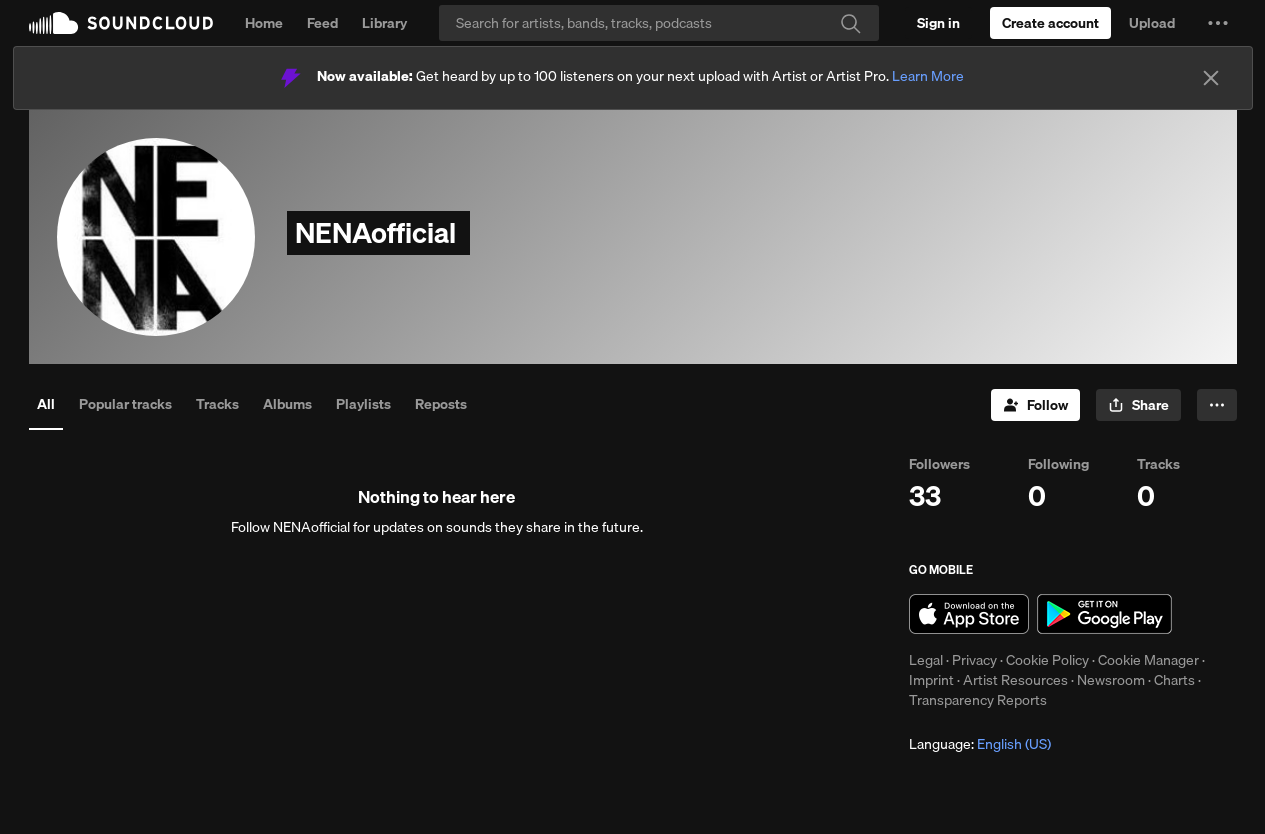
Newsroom (1111, 680)
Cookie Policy (1047, 660)
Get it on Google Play (1104, 614)
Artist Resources (1015, 680)
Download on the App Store (969, 614)
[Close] (1211, 78)
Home (264, 23)
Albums (287, 404)
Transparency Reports (978, 700)
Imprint (931, 680)
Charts (1174, 680)
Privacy (974, 660)
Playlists (363, 404)
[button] (1218, 23)
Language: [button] (980, 744)
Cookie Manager (1148, 660)
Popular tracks (125, 404)
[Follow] (1035, 405)
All (46, 404)
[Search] (659, 23)
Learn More (928, 76)
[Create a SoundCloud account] (1050, 23)
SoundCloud (121, 23)
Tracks (217, 404)
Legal (926, 660)
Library (384, 23)
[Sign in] (938, 23)
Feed (322, 23)
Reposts (441, 404)
